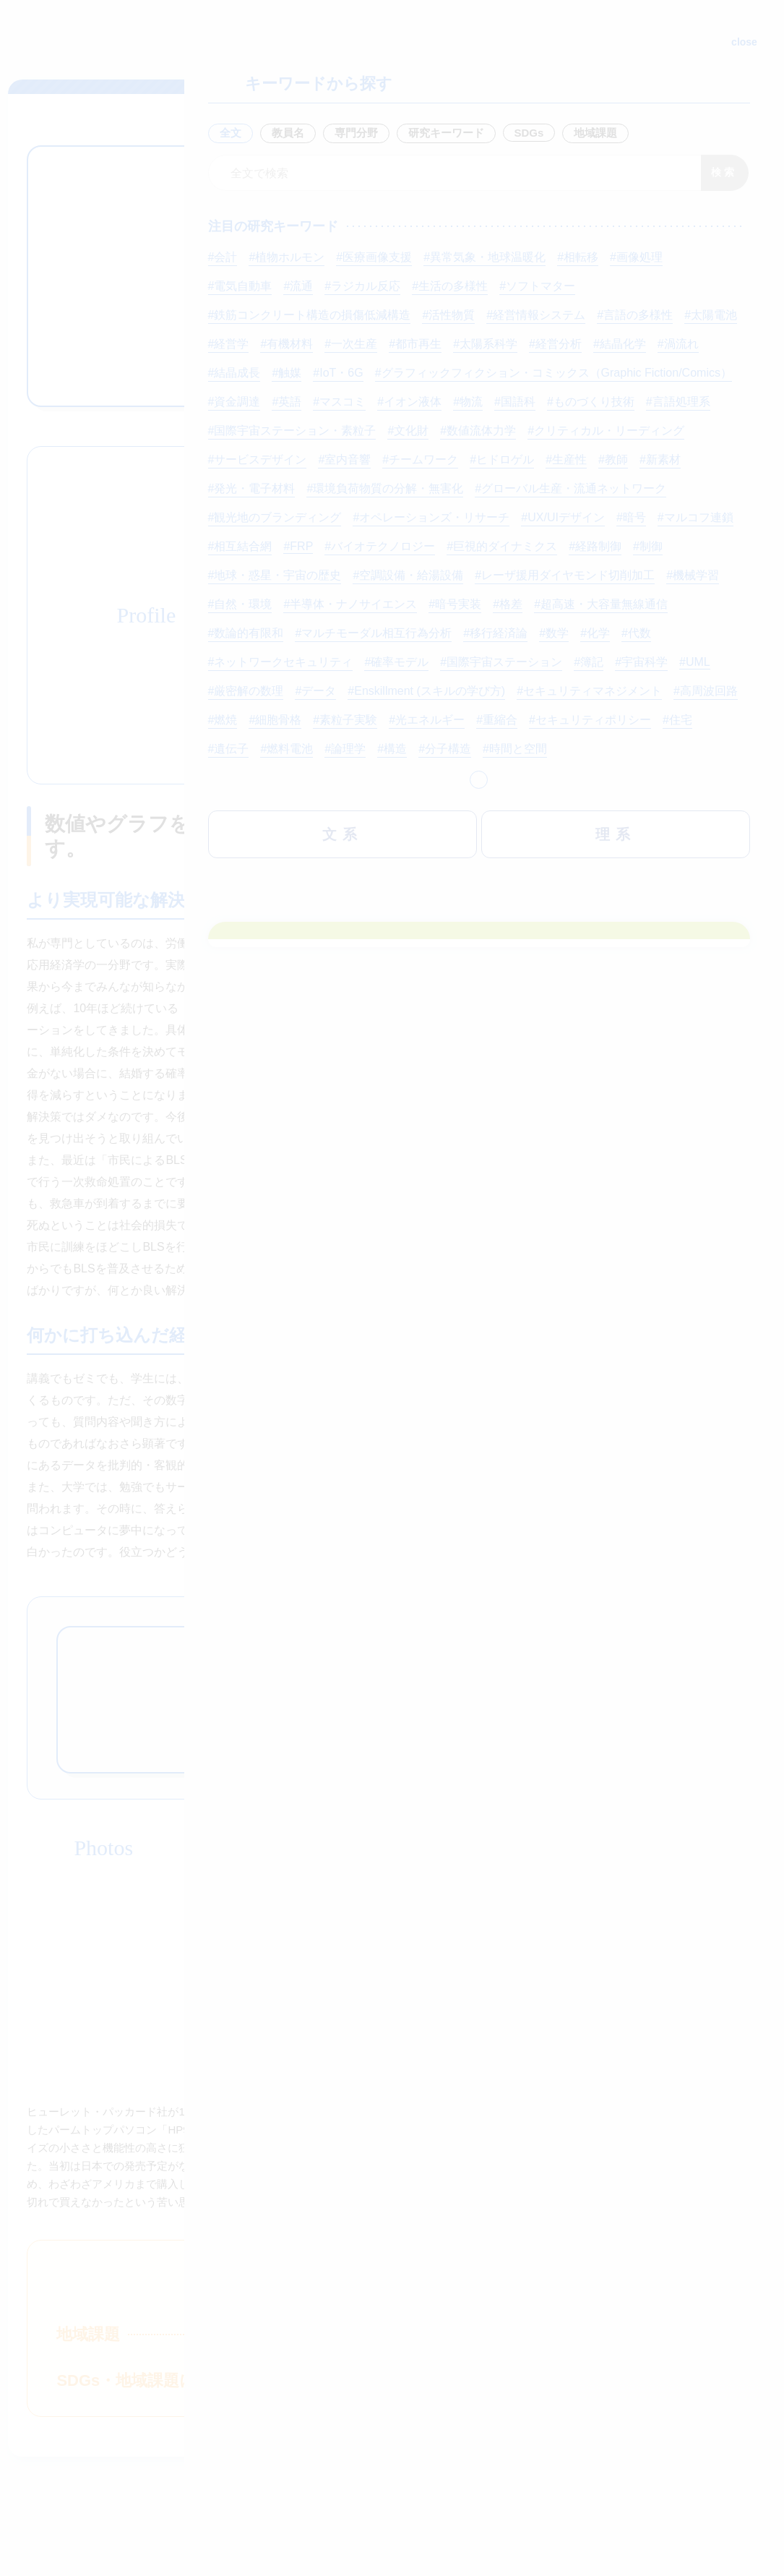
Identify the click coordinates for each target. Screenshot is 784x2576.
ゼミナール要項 (466, 284)
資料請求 (289, 2364)
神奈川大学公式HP (101, 2429)
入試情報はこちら (495, 2364)
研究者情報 (356, 367)
